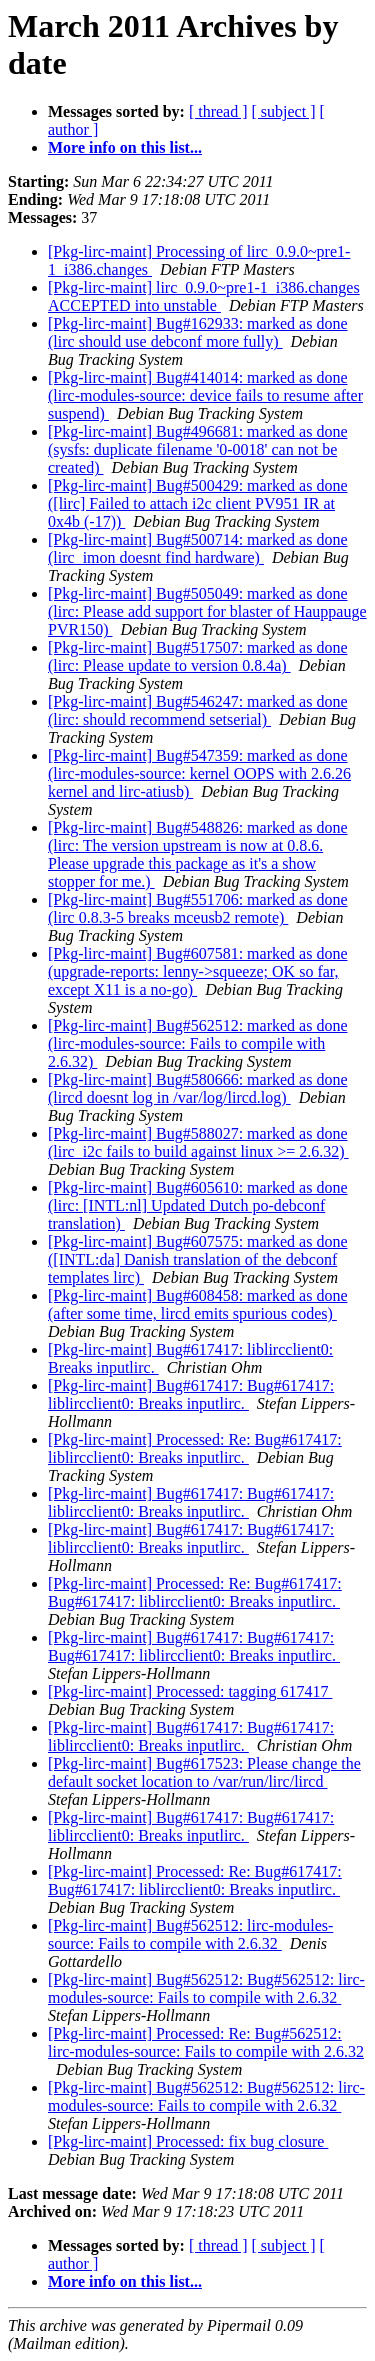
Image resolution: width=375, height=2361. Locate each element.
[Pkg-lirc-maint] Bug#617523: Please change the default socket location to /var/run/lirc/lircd (204, 1772)
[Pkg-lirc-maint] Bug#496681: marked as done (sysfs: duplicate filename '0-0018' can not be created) (198, 449)
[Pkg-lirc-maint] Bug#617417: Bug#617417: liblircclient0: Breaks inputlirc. (191, 1394)
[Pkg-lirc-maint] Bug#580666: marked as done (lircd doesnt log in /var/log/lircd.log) (198, 1088)
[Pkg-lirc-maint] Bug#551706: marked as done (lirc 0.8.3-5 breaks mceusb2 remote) (198, 908)
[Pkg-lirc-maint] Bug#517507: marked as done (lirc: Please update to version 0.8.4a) (198, 656)
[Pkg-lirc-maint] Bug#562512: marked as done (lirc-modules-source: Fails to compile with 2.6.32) (198, 1043)
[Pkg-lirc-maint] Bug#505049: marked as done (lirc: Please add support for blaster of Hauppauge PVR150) (207, 611)
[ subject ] (284, 111)
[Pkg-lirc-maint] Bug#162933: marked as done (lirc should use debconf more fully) (198, 332)
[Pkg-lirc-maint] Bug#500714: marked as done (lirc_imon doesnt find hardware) (198, 548)
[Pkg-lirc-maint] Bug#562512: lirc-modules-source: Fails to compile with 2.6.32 (190, 1934)
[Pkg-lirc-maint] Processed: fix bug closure (188, 2141)
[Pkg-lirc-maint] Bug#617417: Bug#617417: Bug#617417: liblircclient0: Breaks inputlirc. (194, 1646)
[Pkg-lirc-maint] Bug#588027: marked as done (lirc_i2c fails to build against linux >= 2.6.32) (198, 1142)
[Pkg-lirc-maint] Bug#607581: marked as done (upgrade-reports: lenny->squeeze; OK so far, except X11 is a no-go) (198, 971)
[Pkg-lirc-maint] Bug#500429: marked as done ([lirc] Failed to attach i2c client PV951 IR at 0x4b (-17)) (198, 503)
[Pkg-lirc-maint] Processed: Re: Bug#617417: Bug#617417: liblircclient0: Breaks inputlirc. (195, 1592)
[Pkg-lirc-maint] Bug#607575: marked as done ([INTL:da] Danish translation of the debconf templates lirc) (198, 1259)
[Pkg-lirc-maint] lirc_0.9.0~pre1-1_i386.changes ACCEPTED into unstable (204, 296)
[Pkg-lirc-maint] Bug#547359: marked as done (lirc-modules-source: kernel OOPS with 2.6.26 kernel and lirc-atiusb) (199, 773)
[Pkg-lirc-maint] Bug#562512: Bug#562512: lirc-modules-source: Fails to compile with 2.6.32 (206, 1988)
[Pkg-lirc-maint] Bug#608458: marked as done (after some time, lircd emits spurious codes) (198, 1304)
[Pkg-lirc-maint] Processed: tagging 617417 (190, 1691)
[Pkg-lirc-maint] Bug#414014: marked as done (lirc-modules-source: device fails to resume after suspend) (205, 395)
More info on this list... (125, 147)
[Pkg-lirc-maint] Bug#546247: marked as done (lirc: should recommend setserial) (198, 710)
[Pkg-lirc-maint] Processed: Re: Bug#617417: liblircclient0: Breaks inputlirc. (195, 1448)
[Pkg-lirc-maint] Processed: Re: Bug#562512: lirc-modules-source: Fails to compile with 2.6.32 (206, 2042)
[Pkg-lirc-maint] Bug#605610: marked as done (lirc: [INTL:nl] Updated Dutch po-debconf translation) (198, 1205)
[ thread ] (218, 111)
